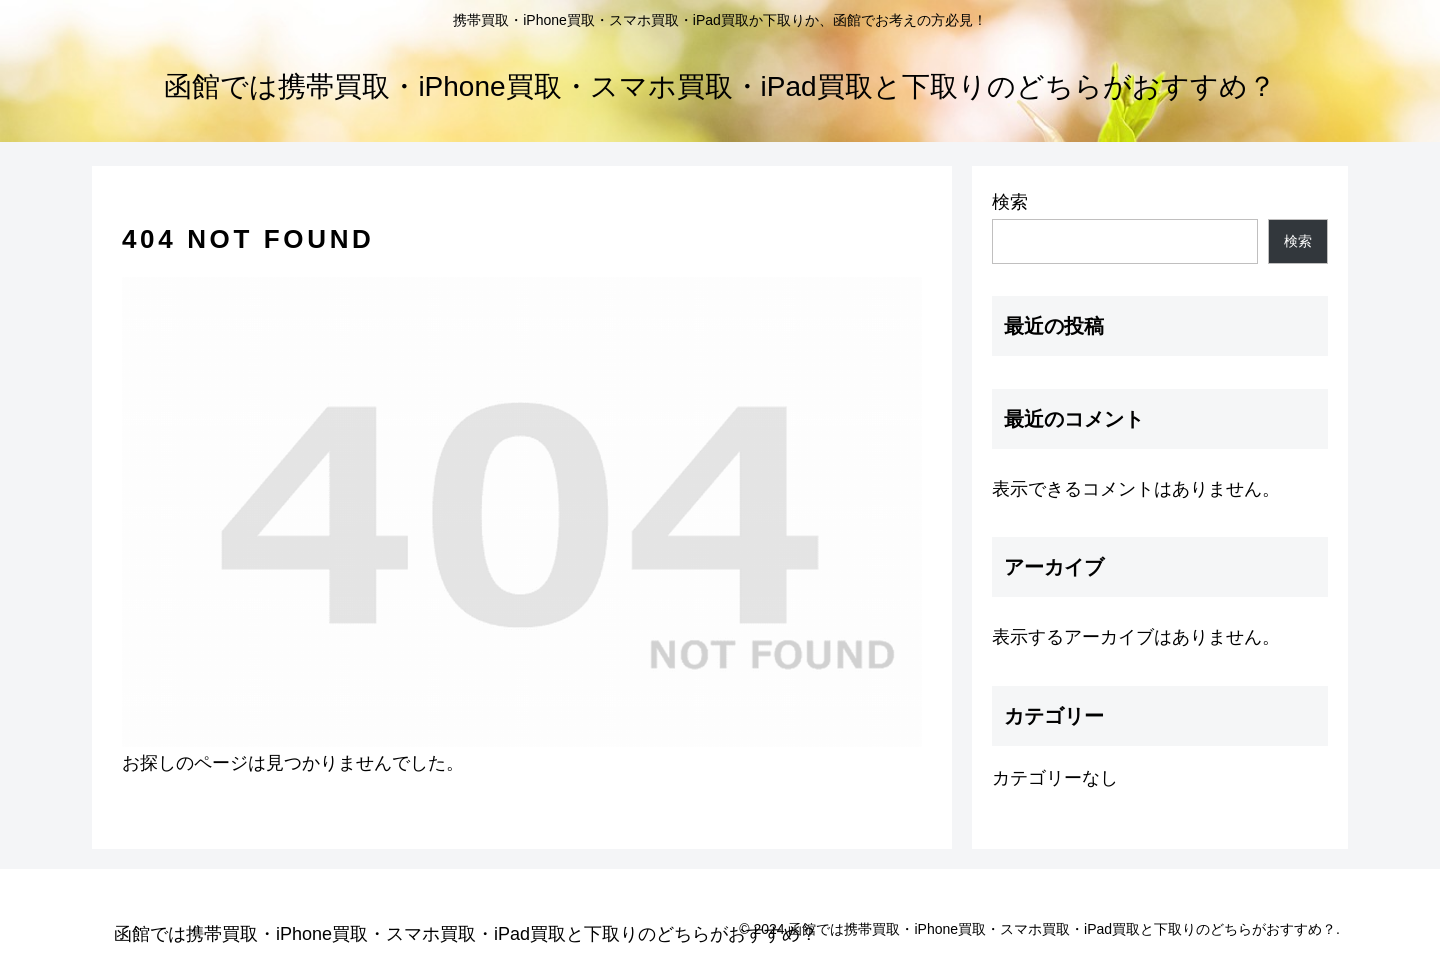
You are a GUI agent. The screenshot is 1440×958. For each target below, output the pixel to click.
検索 (1010, 202)
